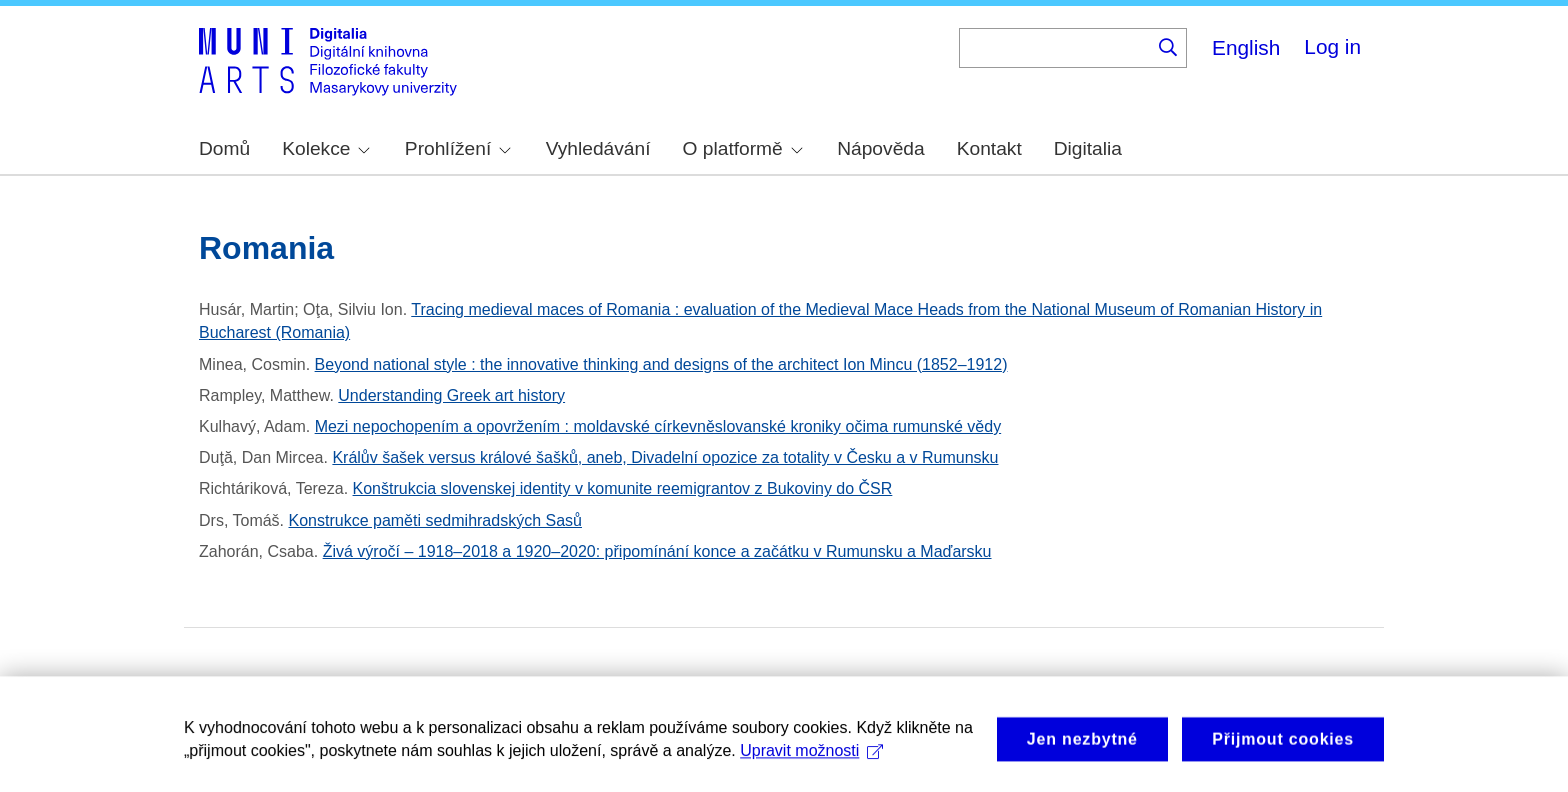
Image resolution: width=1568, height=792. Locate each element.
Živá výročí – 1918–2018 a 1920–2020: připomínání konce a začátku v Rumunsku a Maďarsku (657, 551)
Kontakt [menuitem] (989, 148)
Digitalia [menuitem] (1088, 148)
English (1246, 47)
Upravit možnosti (811, 758)
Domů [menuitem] (224, 148)
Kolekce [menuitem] (326, 148)
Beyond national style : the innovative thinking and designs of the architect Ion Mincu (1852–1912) (661, 364)
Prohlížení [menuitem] (458, 148)
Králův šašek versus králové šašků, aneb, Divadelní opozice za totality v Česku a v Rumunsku (665, 457)
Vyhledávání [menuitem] (598, 148)
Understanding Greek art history (451, 395)
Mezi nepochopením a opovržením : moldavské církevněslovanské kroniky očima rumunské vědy (658, 426)
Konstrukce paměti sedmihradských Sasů (435, 520)
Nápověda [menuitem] (880, 148)
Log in (1332, 46)
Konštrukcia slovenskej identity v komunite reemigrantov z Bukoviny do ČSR (623, 488)
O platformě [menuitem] (743, 148)
